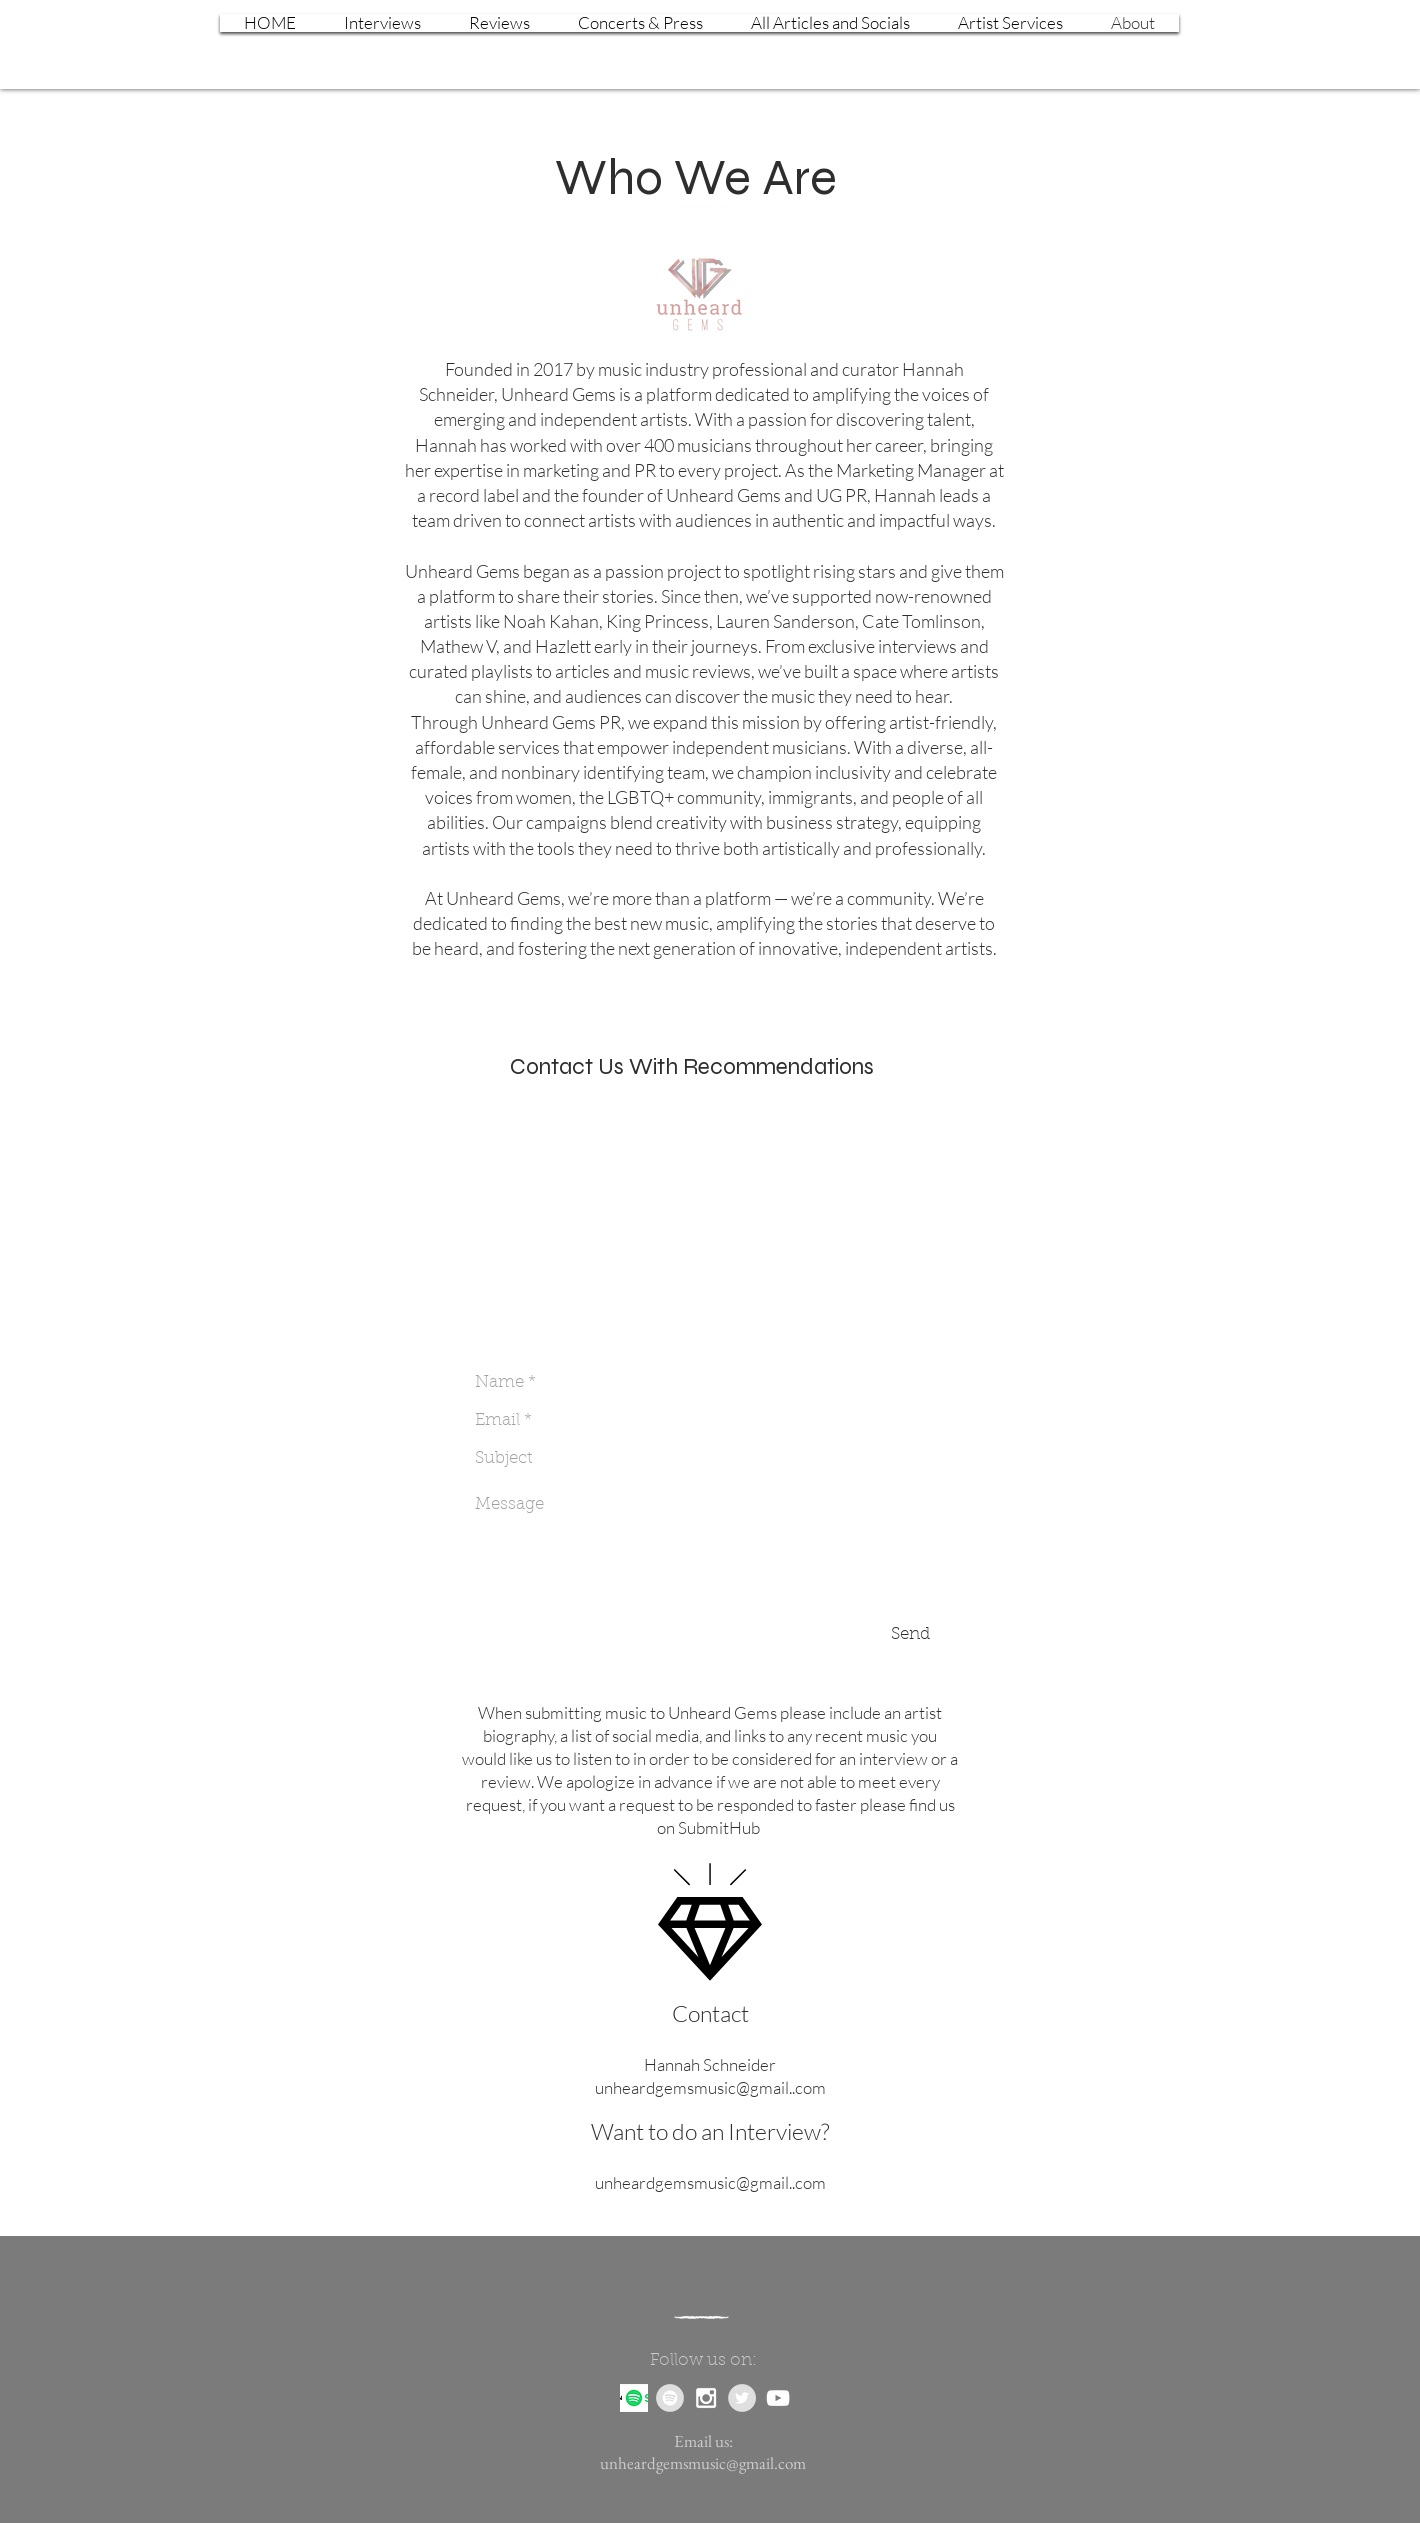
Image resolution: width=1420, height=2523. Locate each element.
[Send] (910, 1634)
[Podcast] (634, 2398)
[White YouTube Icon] (778, 2398)
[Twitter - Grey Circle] (742, 2398)
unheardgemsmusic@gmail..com (710, 2087)
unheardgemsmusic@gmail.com (703, 2463)
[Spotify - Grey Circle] (670, 2398)
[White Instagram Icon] (706, 2398)
